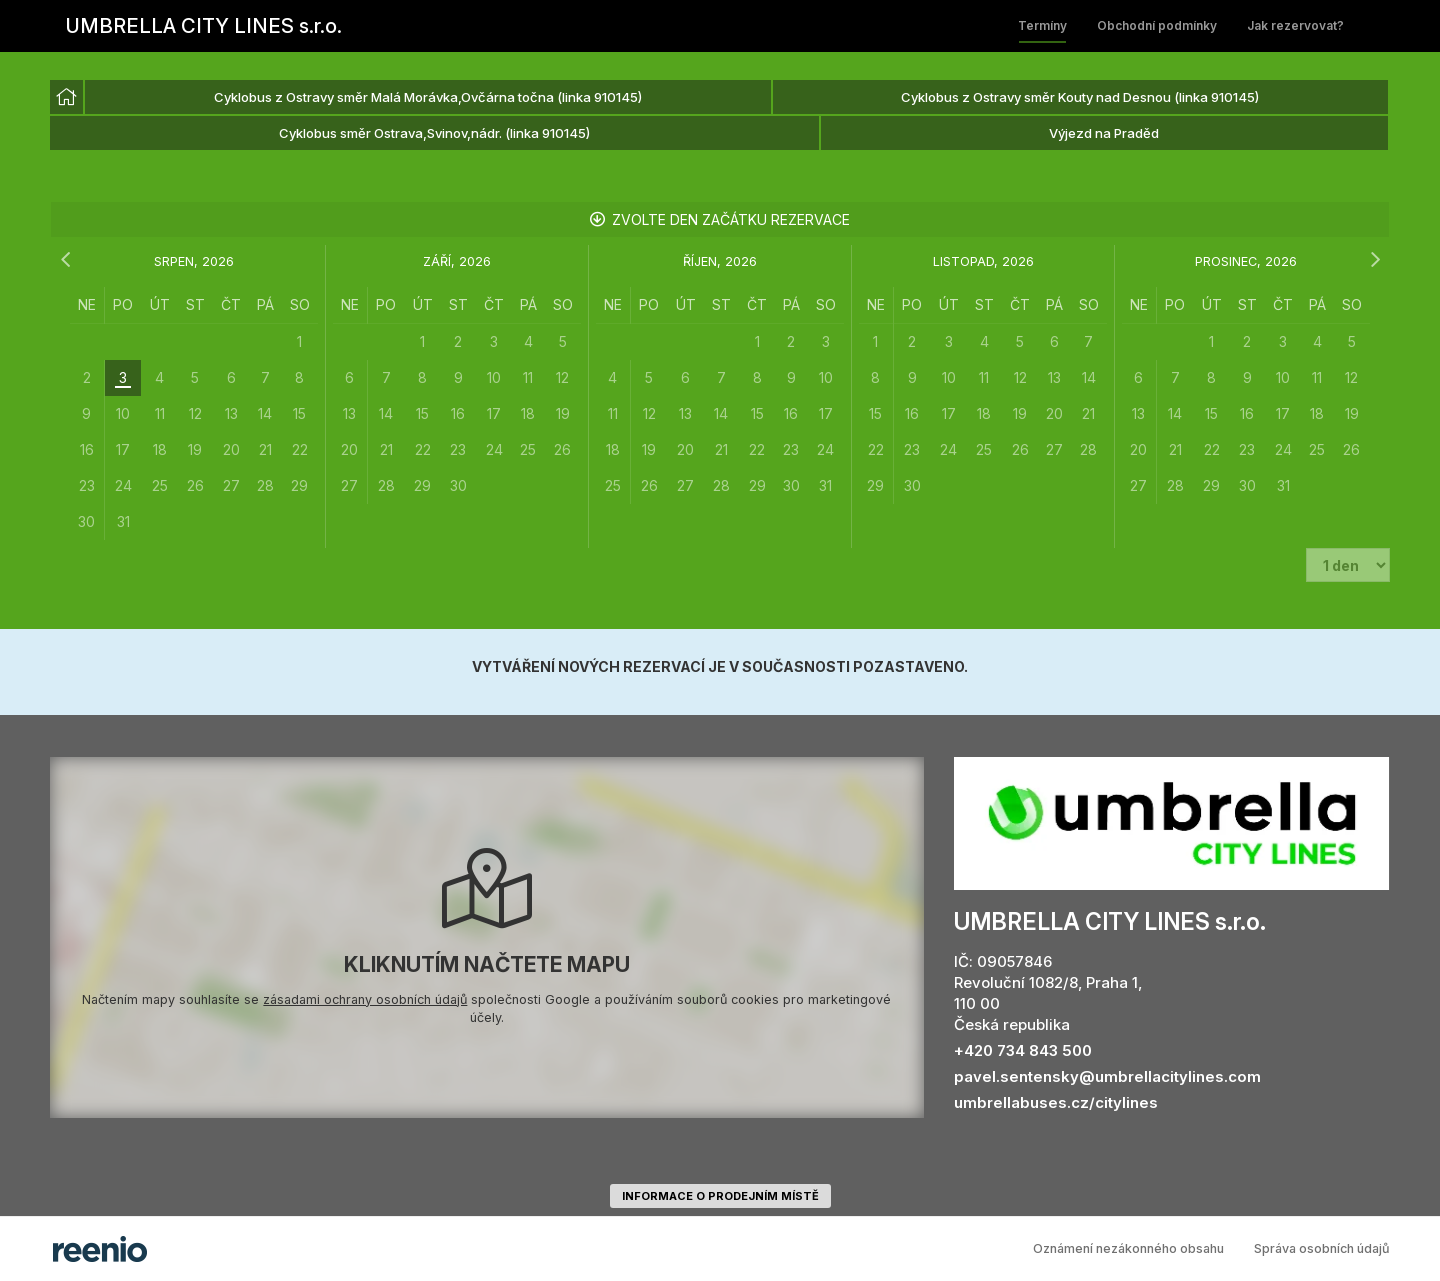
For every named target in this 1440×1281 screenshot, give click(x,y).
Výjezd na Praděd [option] (1104, 133)
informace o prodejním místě (720, 1196)
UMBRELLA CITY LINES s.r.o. (204, 26)
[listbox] (720, 116)
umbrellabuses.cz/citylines (1056, 1102)
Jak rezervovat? (1295, 25)
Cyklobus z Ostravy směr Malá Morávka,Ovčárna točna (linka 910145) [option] (428, 97)
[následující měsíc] (1375, 260)
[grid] (194, 413)
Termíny (1042, 25)
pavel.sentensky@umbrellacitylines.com (1107, 1076)
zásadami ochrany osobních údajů (365, 999)
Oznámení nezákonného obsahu (1128, 1248)
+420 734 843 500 (1023, 1050)
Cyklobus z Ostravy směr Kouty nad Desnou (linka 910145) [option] (1080, 97)
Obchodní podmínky (1157, 25)
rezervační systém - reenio (100, 1249)
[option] (66, 97)
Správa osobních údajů (1322, 1248)
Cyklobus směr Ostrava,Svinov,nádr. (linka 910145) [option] (434, 133)
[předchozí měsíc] (65, 260)
